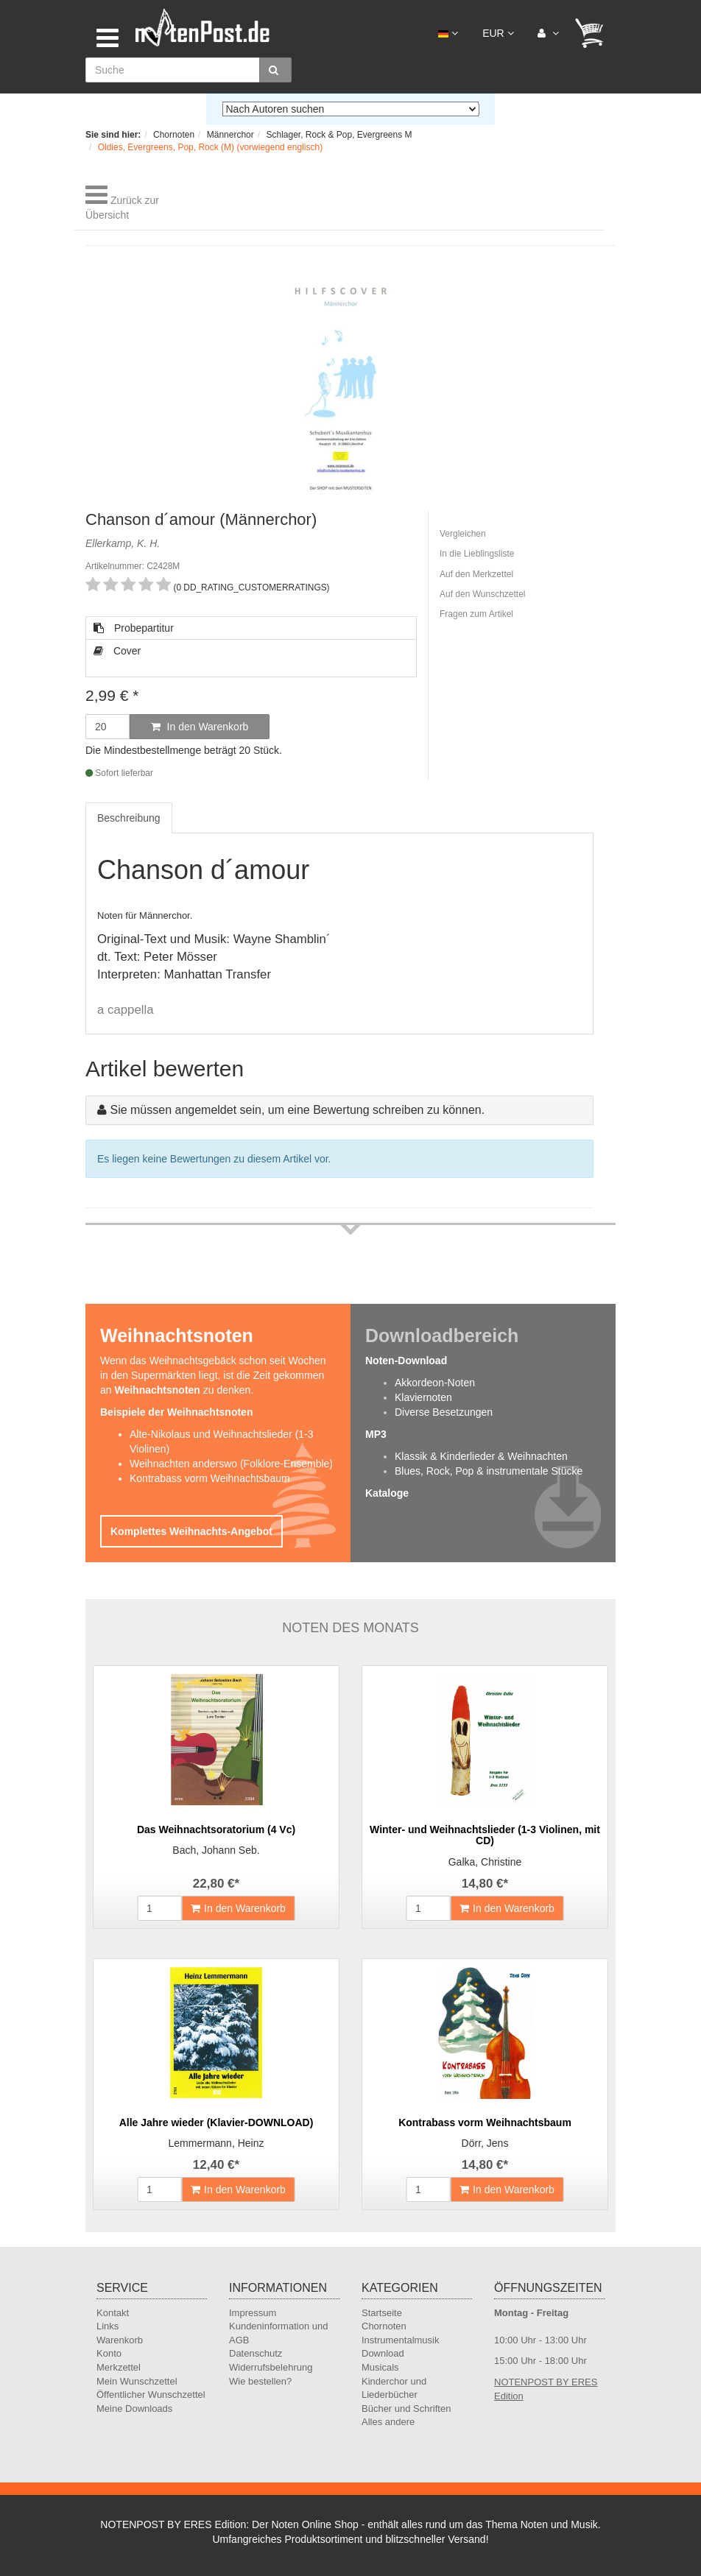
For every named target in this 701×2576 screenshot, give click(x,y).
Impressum (252, 2312)
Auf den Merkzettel (476, 574)
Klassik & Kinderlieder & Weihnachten (481, 1456)
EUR (497, 33)
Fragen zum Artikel (476, 614)
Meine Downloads (134, 2408)
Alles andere (388, 2421)
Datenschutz (255, 2353)
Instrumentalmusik (400, 2340)
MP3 (376, 1434)
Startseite (382, 2312)
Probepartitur (134, 628)
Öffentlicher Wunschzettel (150, 2394)
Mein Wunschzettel (136, 2381)
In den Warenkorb (200, 727)
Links (107, 2326)
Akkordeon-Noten (435, 1382)
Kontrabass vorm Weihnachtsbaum (210, 1478)
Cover (117, 651)
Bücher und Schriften (406, 2408)
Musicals (380, 2367)
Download (383, 2353)
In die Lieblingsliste (477, 553)
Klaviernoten (423, 1397)
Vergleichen (463, 534)
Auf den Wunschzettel (483, 594)
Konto (108, 2353)
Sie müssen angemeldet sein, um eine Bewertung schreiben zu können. (297, 1110)
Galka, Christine (485, 1862)
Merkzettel (118, 2367)
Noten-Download (406, 1360)
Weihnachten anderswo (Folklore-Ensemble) (231, 1463)
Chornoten (384, 2326)
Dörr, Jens (485, 2143)
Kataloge (387, 1493)
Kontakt (112, 2312)
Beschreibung (129, 818)
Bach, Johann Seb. (215, 1850)
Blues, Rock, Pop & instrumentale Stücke (488, 1471)
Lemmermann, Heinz (216, 2143)
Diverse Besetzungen (444, 1412)
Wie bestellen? (260, 2381)
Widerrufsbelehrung (270, 2367)
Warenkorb (119, 2340)
